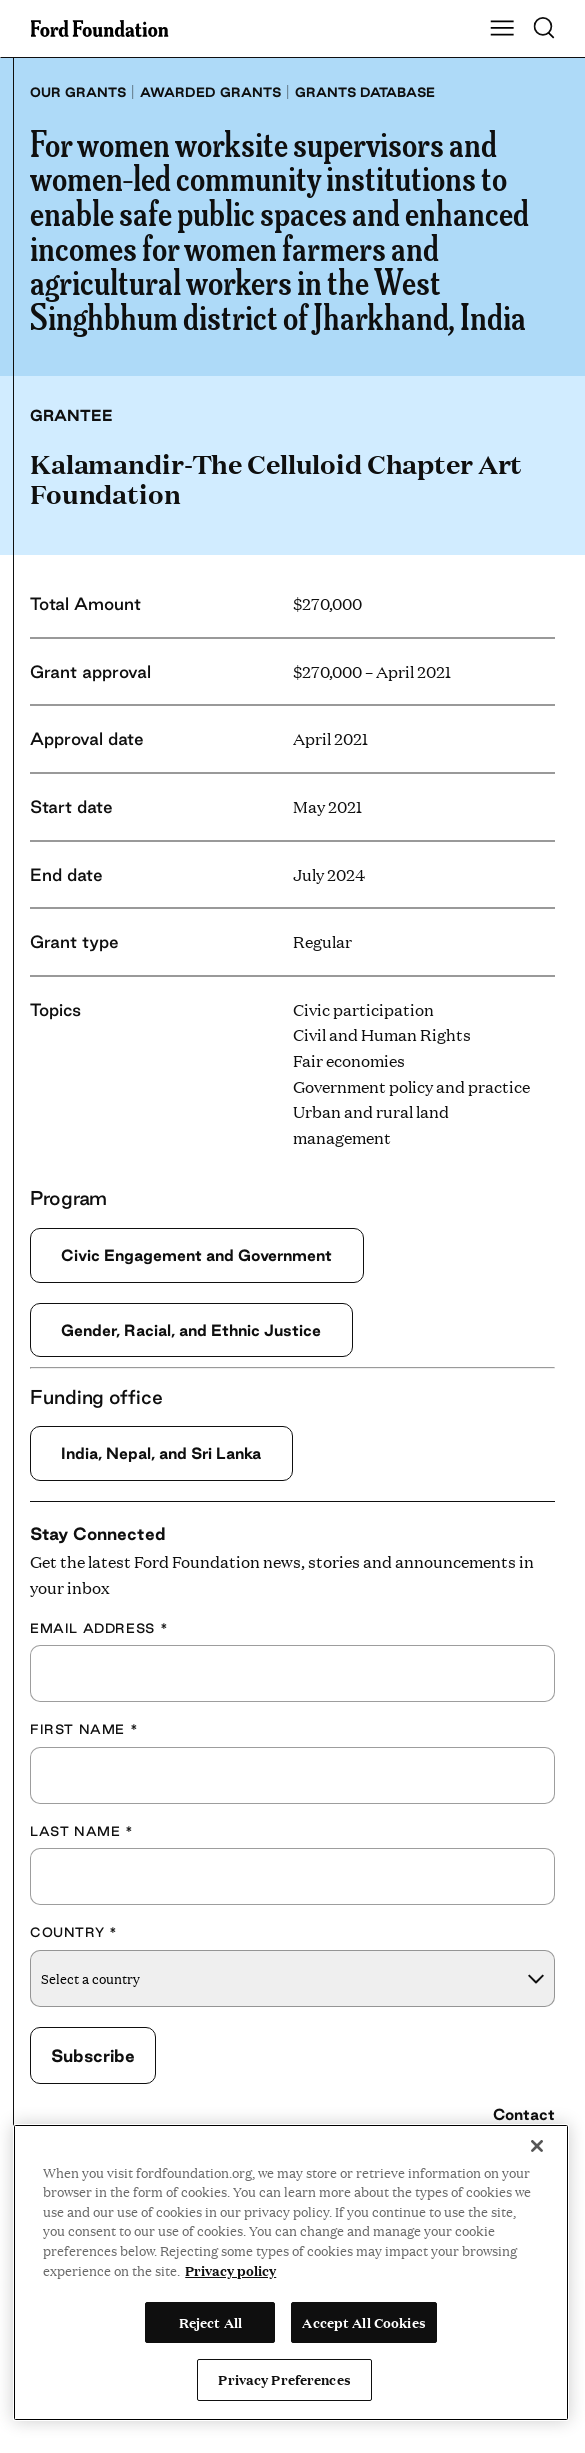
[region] (291, 2272)
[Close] (537, 2146)
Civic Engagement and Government (199, 1255)
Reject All (210, 2322)
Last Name (82, 1831)
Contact (524, 2114)
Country (74, 1933)
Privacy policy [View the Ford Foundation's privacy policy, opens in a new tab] (230, 2270)
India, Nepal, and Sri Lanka (163, 1453)
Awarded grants (210, 92)
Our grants (78, 92)
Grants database (365, 92)
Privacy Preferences (284, 2379)
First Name (84, 1730)
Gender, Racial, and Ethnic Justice (193, 1330)
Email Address (99, 1628)
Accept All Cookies (363, 2322)
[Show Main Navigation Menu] (502, 29)
